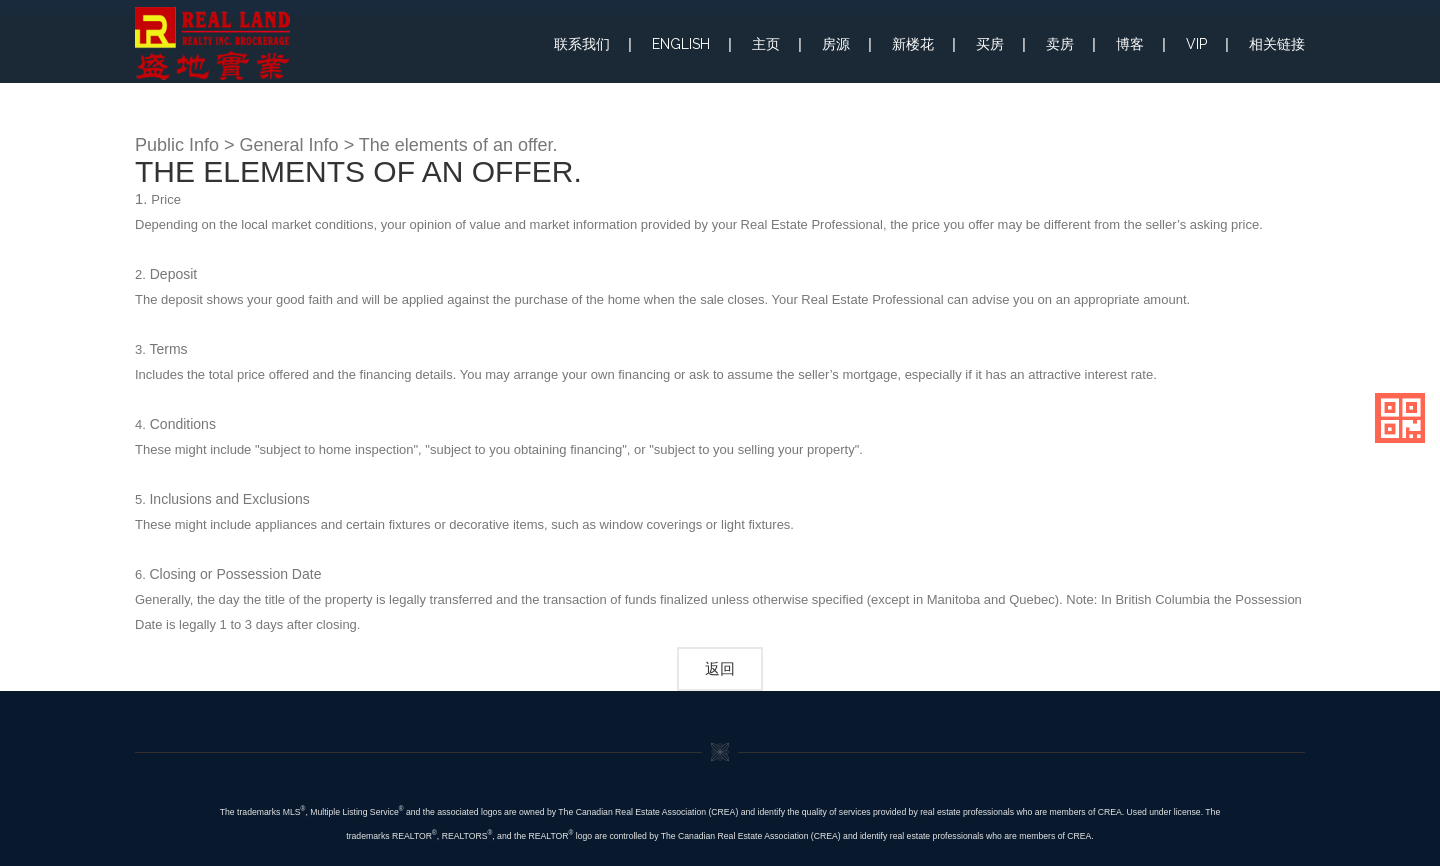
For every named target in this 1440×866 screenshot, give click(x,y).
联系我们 (582, 44)
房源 (836, 44)
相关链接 (1277, 44)
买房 (990, 44)
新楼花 (913, 44)
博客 (1130, 44)
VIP (1196, 44)
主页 (766, 44)
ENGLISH (681, 44)
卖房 (1060, 44)
